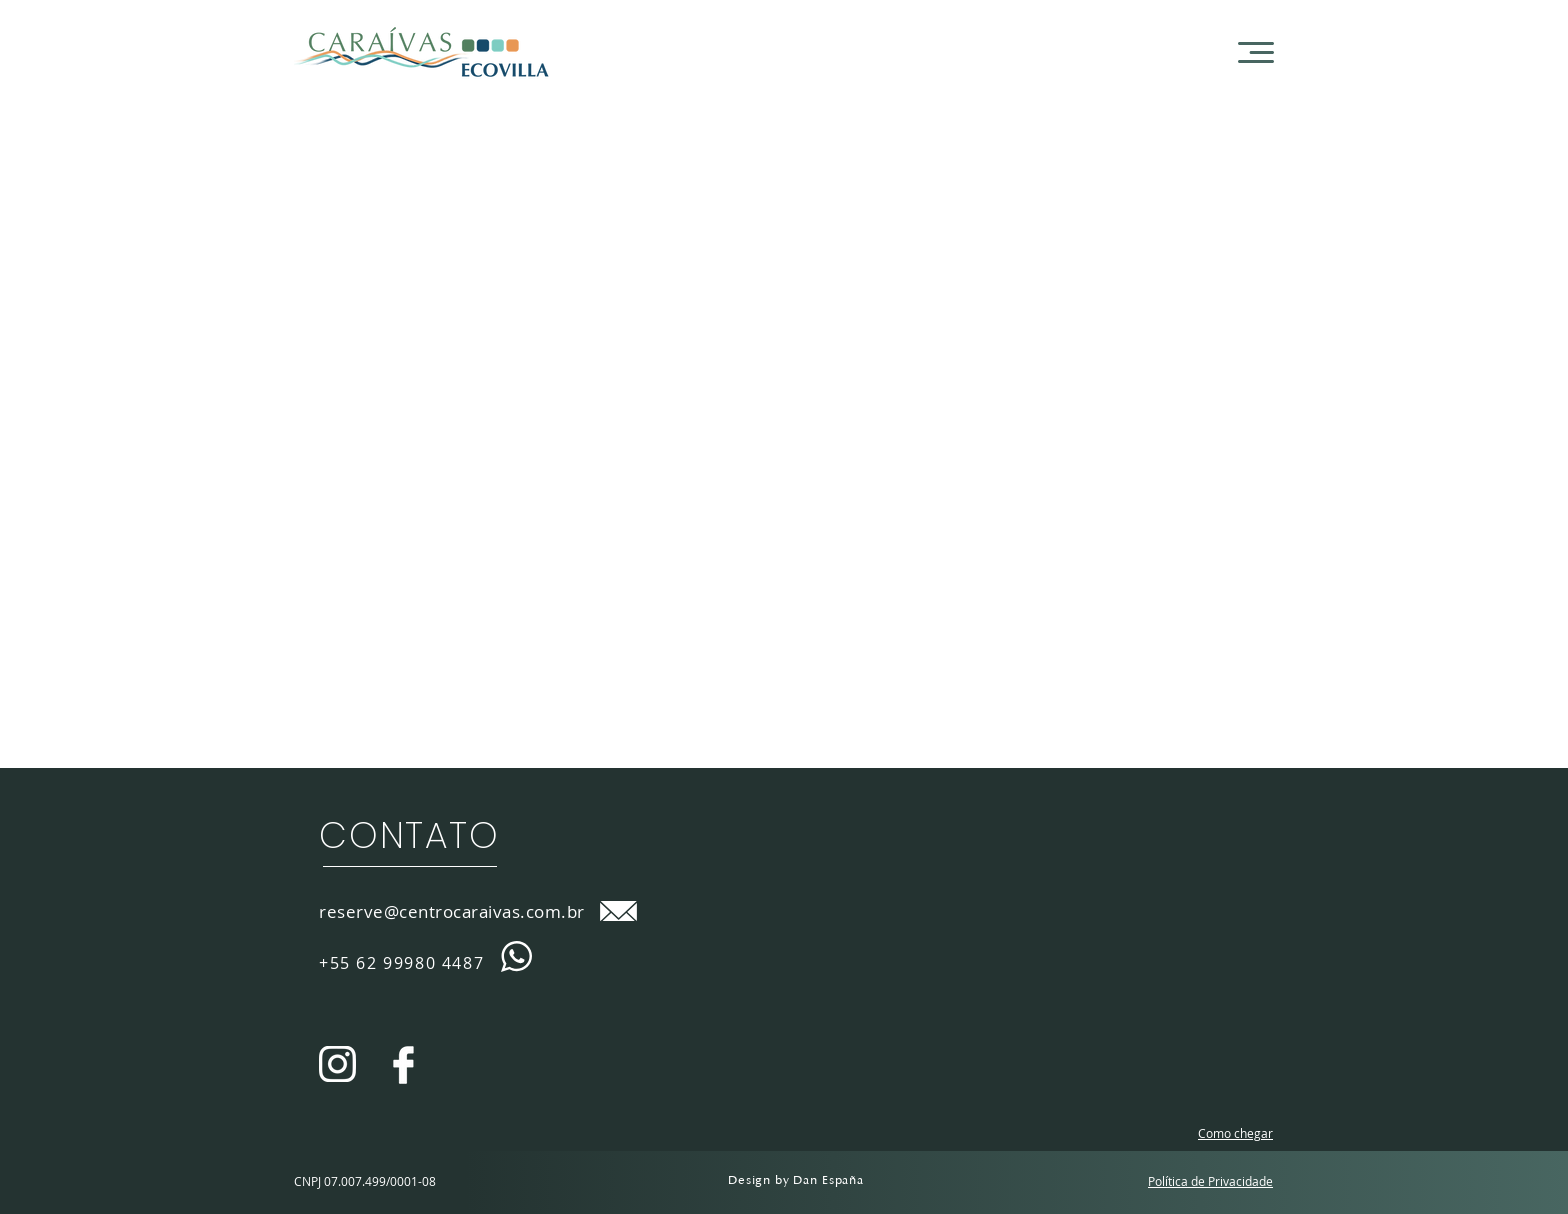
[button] (1256, 52)
